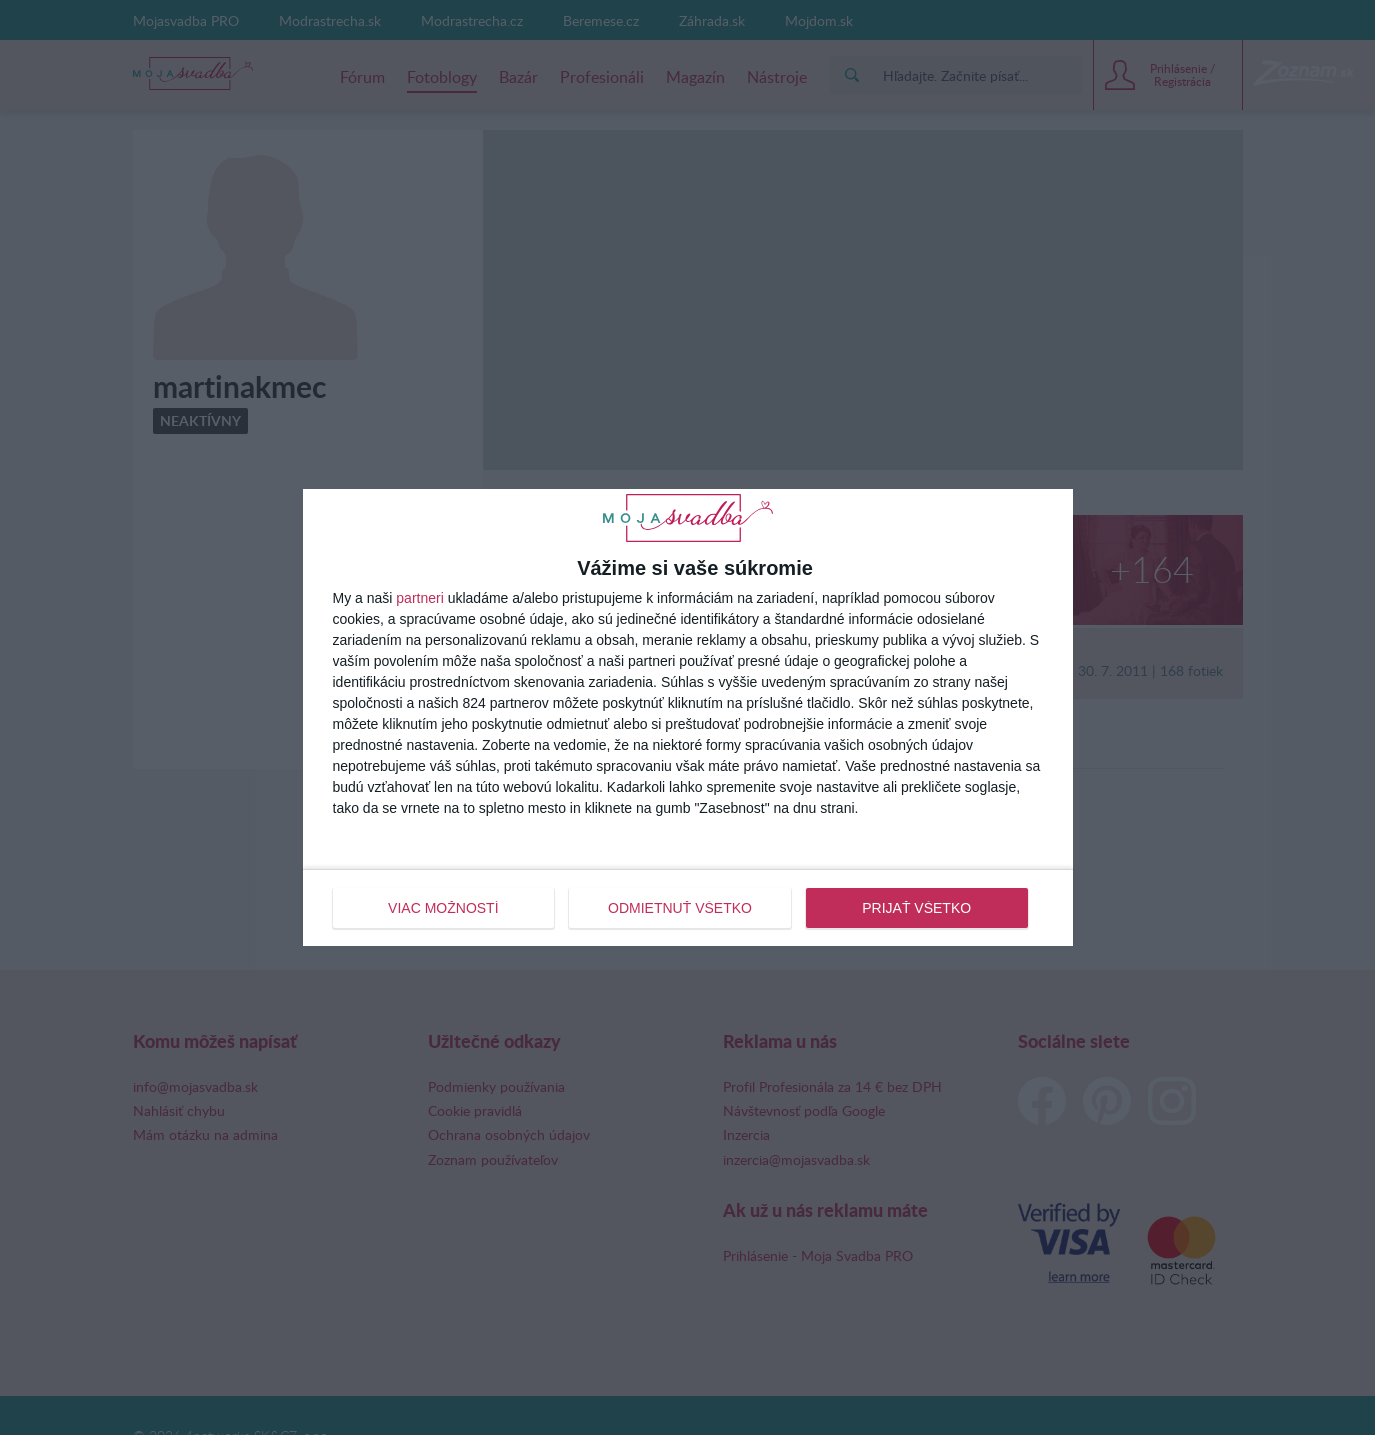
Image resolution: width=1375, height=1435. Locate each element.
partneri (419, 598)
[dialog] (688, 717)
